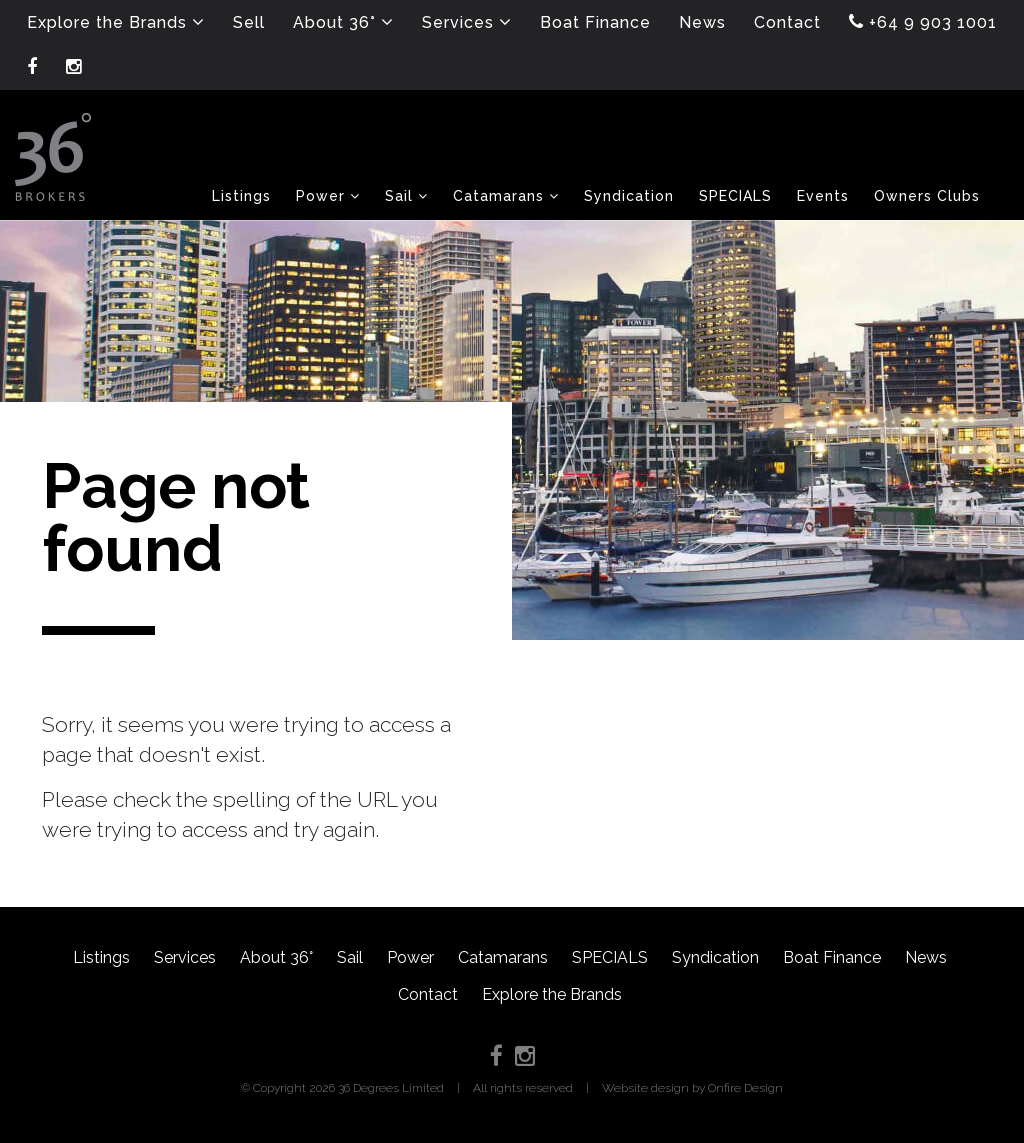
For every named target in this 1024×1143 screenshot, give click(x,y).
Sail (350, 957)
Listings (101, 957)
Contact (428, 994)
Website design (645, 1088)
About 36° (276, 957)
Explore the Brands (552, 994)
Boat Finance (832, 957)
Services (185, 957)
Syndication (715, 957)
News (926, 957)
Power (410, 957)
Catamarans (503, 957)
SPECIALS (610, 957)
